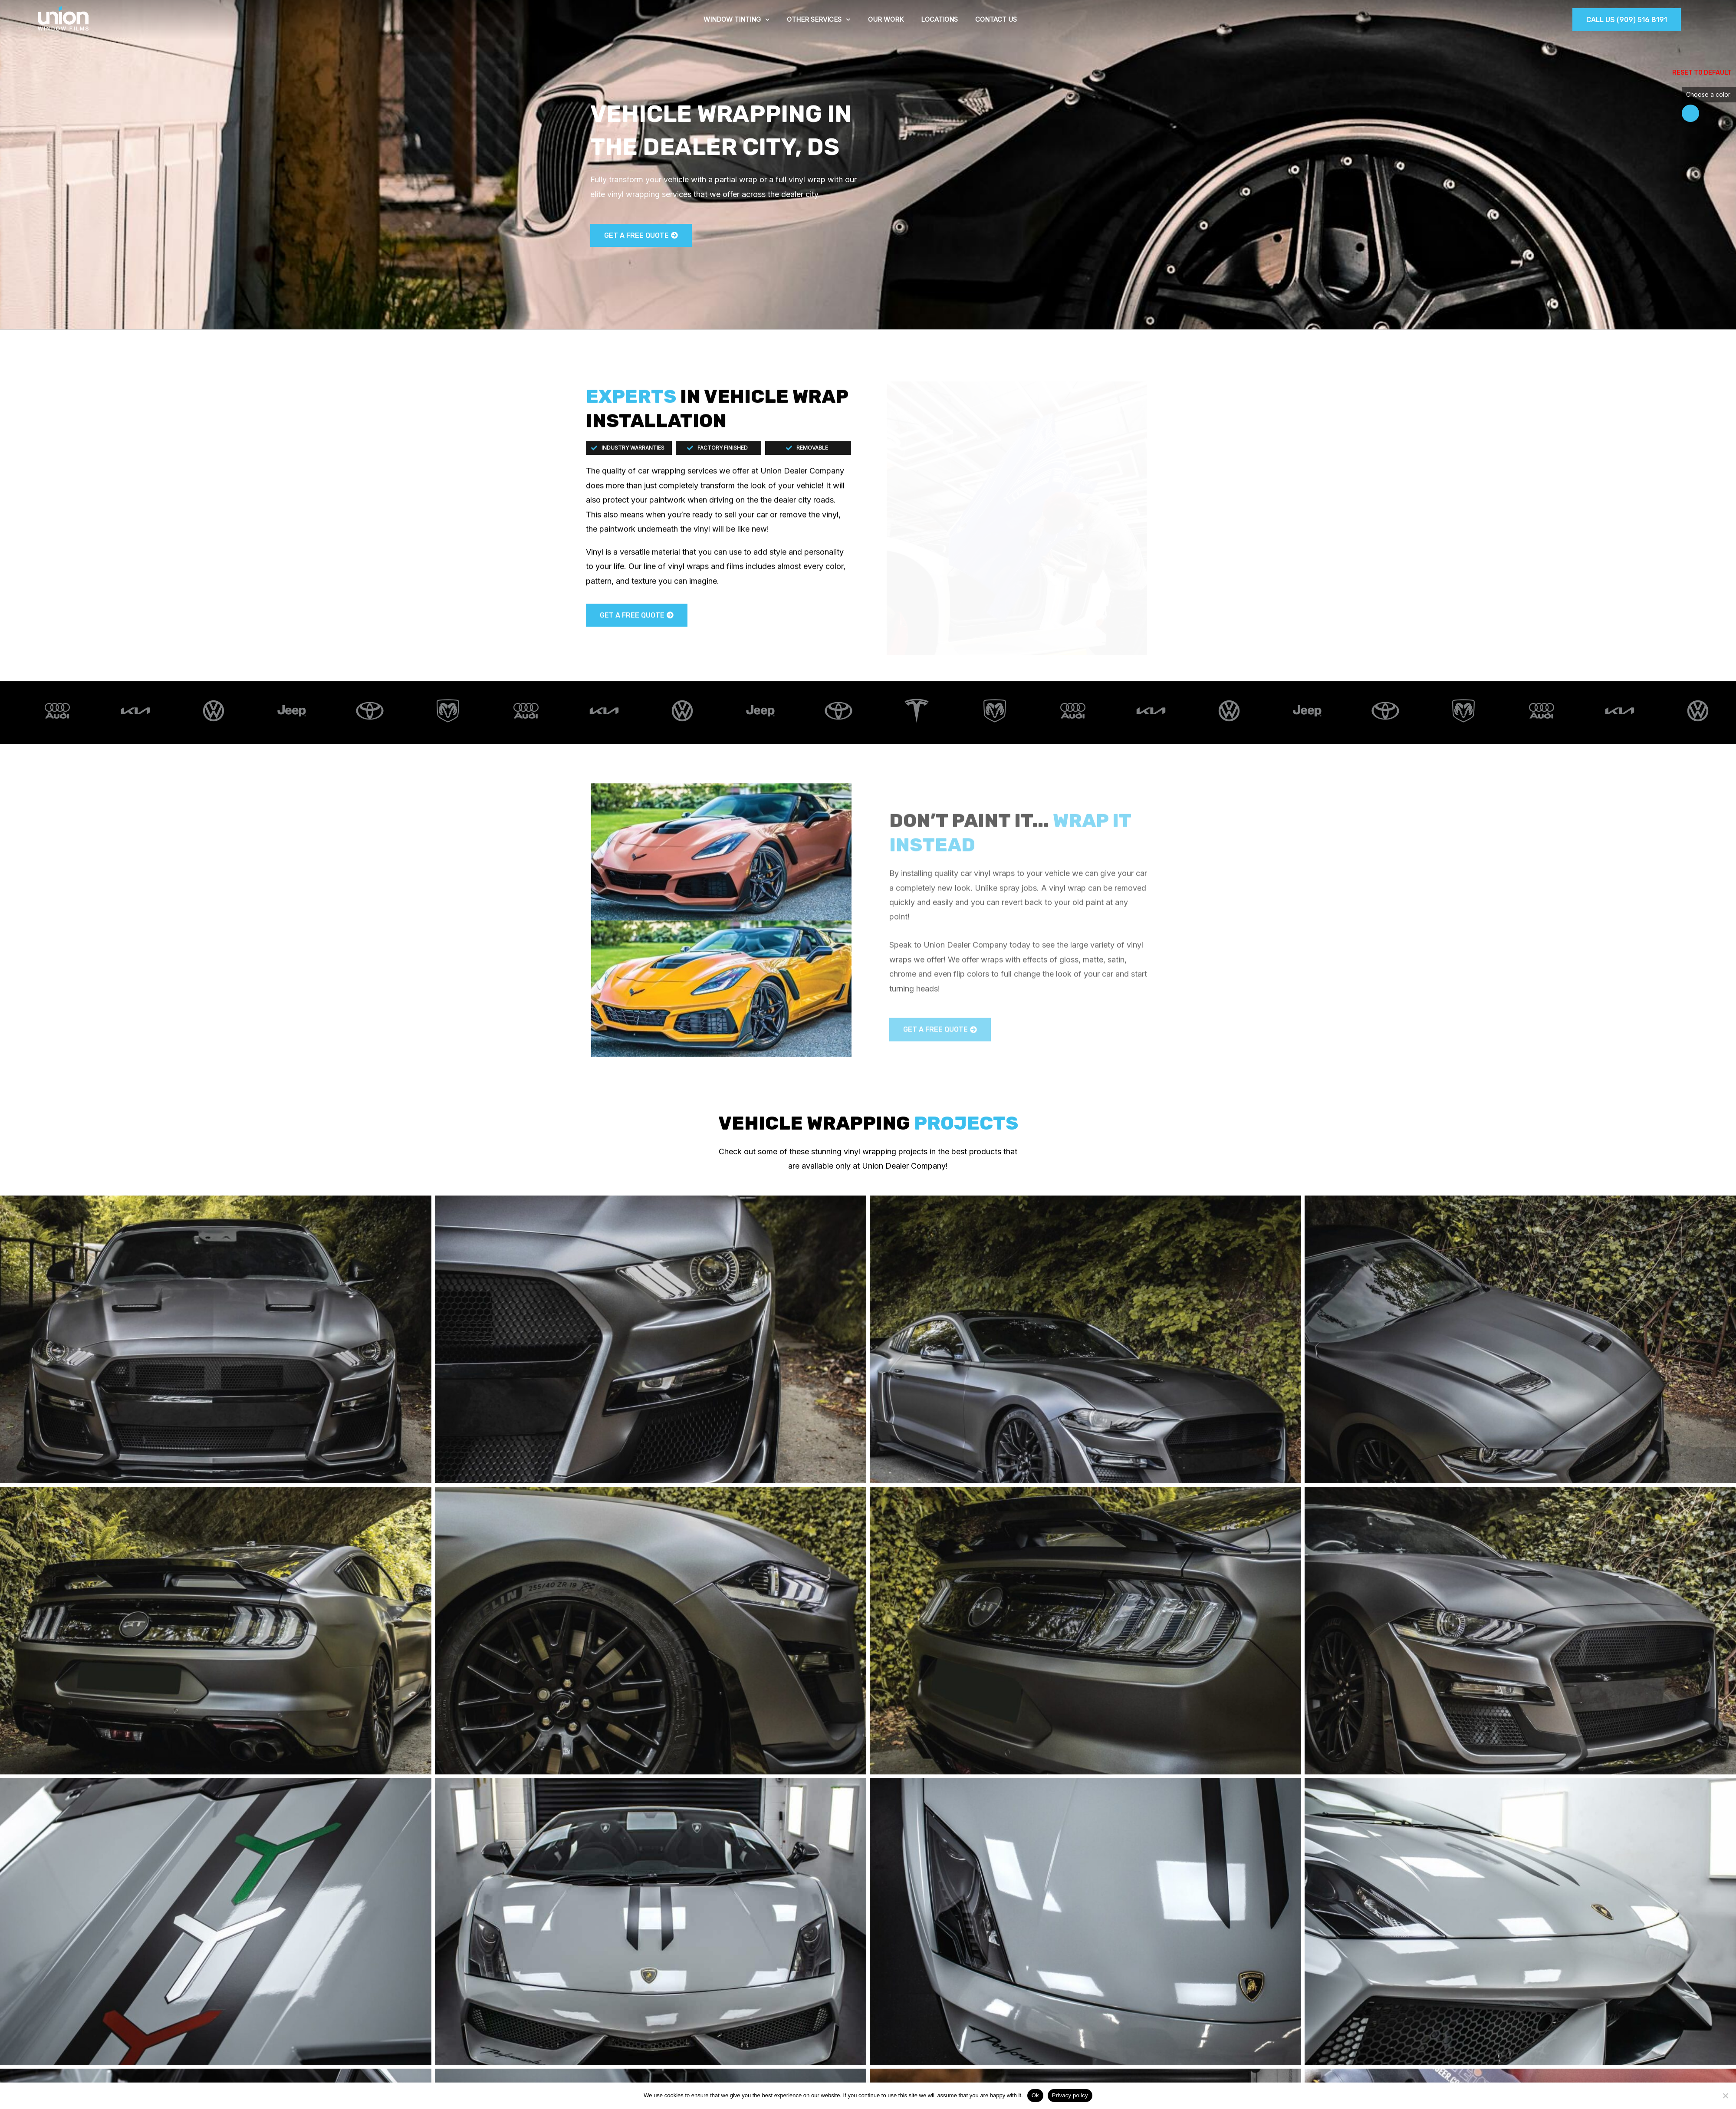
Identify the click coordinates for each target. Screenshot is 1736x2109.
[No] (1725, 2095)
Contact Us (996, 19)
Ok (1035, 2095)
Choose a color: (1709, 94)
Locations (939, 19)
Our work (886, 19)
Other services (819, 19)
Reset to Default (1702, 72)
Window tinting (737, 19)
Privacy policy (1070, 2095)
